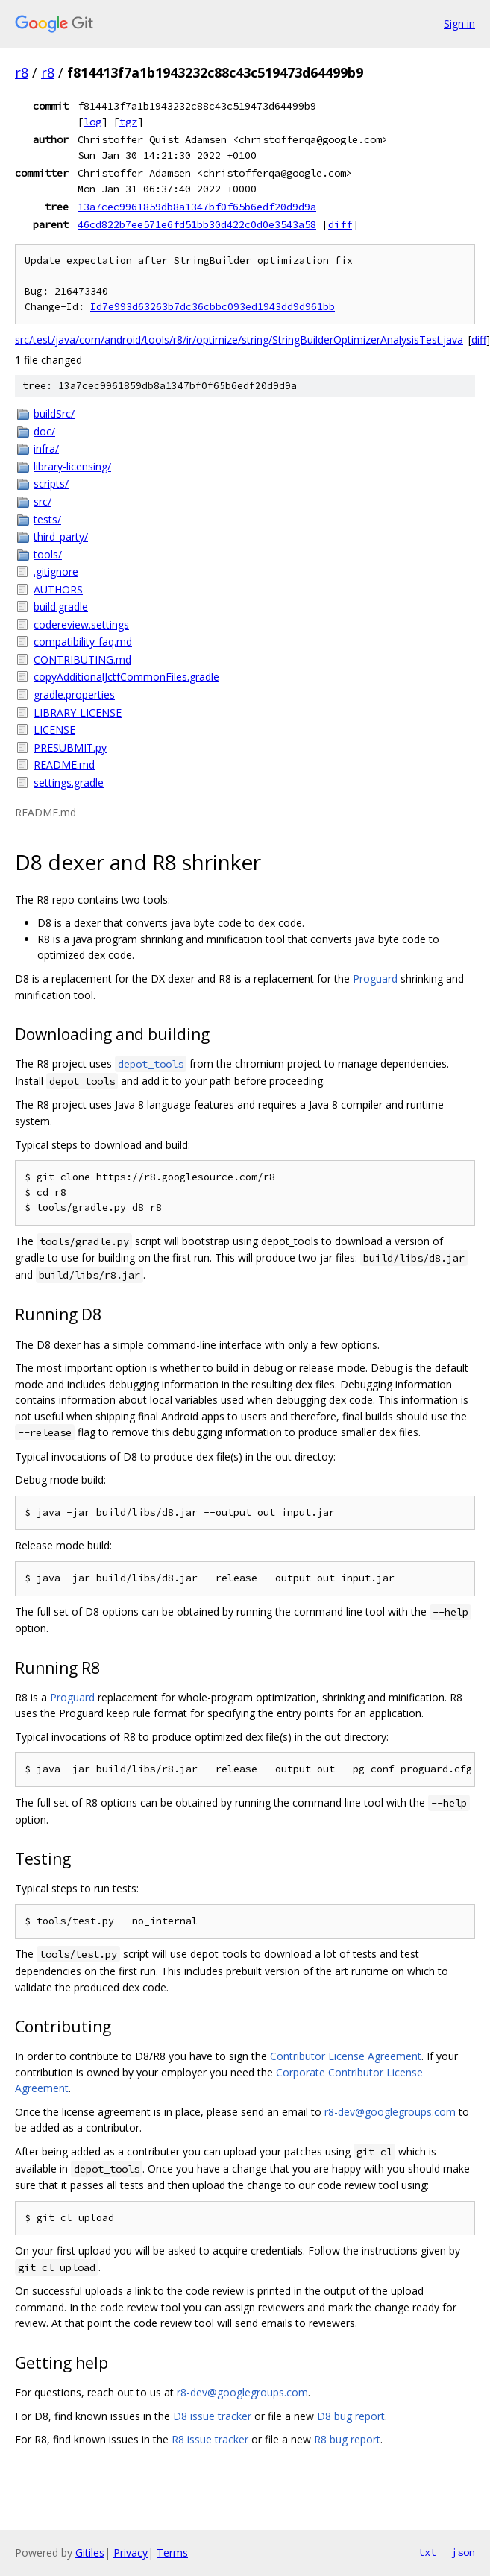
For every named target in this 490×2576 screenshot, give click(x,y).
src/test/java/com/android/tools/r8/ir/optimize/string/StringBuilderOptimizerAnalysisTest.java (239, 340)
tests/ (47, 519)
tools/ (48, 554)
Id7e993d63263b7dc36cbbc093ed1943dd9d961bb (212, 306)
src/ (42, 501)
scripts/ (51, 483)
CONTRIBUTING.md (82, 659)
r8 (21, 72)
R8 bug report (347, 2439)
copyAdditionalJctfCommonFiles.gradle (126, 677)
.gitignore (56, 571)
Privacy (130, 2552)
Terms (172, 2552)
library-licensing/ (72, 466)
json (463, 2552)
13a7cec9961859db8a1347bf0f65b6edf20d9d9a (197, 206)
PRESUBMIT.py (70, 747)
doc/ (44, 431)
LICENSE (54, 729)
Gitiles (89, 2552)
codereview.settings (81, 624)
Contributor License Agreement (345, 2056)
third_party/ (61, 536)
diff (340, 224)
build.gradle (61, 606)
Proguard (375, 978)
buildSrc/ (54, 413)
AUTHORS (58, 589)
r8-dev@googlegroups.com (390, 2112)
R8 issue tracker (210, 2439)
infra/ (46, 448)
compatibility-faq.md (83, 641)
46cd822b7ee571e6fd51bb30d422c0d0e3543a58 (197, 224)
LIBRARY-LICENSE (78, 712)
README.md (64, 765)
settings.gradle (69, 782)
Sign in (459, 23)
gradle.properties (74, 694)
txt (427, 2552)
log (92, 121)
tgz (128, 121)
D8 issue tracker (212, 2416)
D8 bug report (351, 2416)
